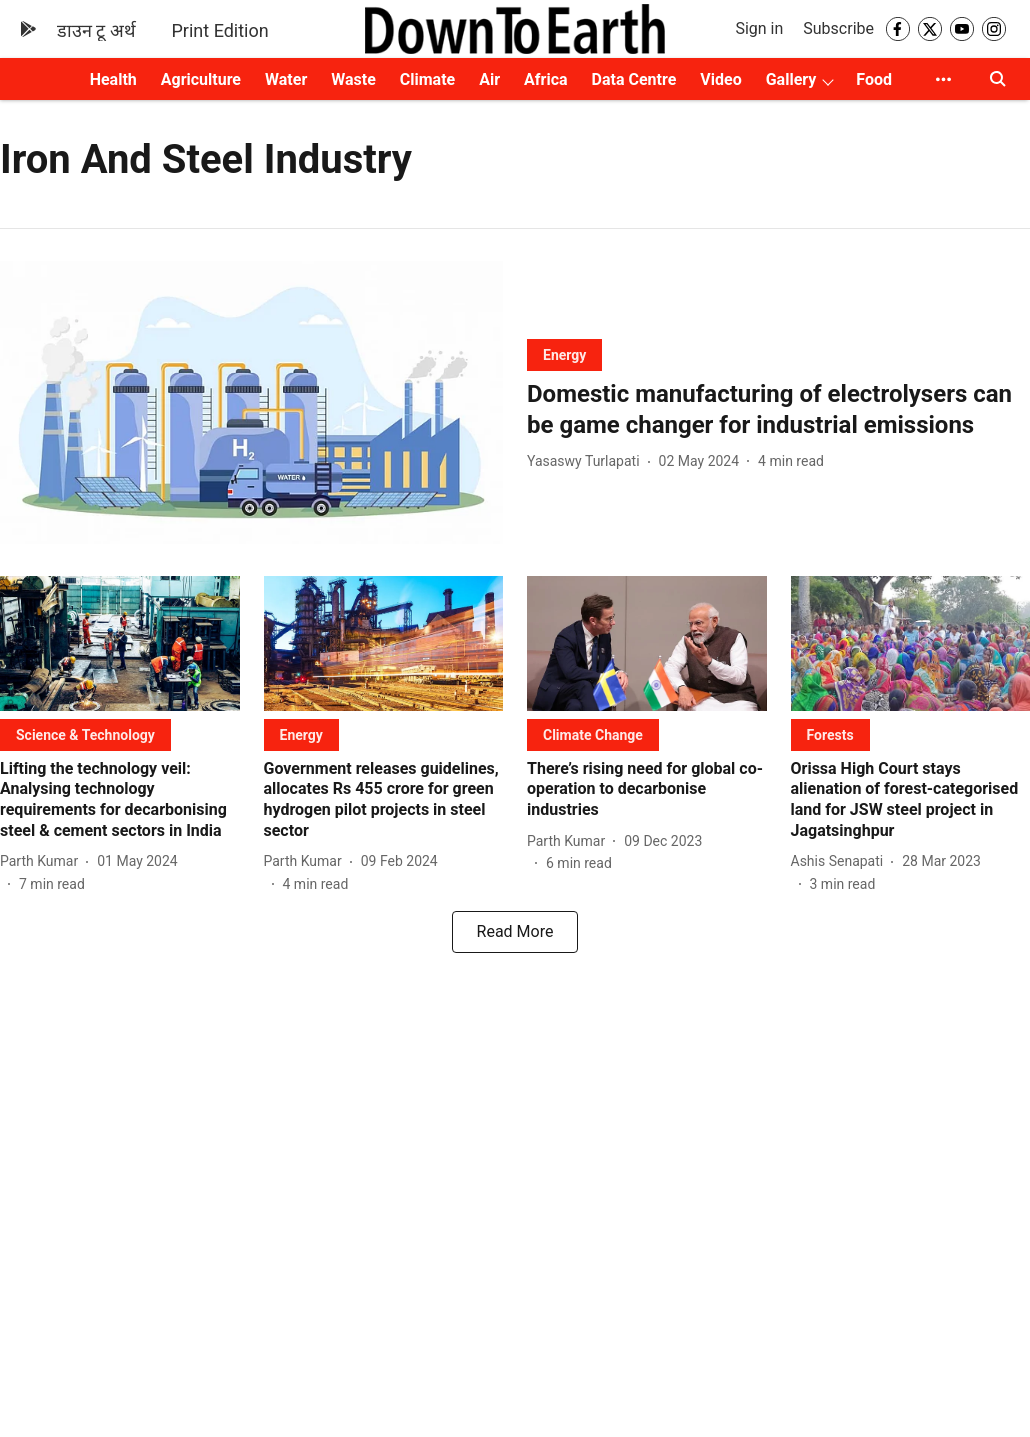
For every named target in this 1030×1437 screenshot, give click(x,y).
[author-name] (587, 461)
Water (286, 79)
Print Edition (220, 30)
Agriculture (201, 79)
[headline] (778, 410)
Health (113, 79)
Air (489, 79)
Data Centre (634, 79)
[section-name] (564, 354)
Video (720, 79)
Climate (427, 79)
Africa (545, 79)
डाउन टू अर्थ (96, 30)
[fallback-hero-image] (251, 402)
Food (874, 79)
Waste (353, 79)
